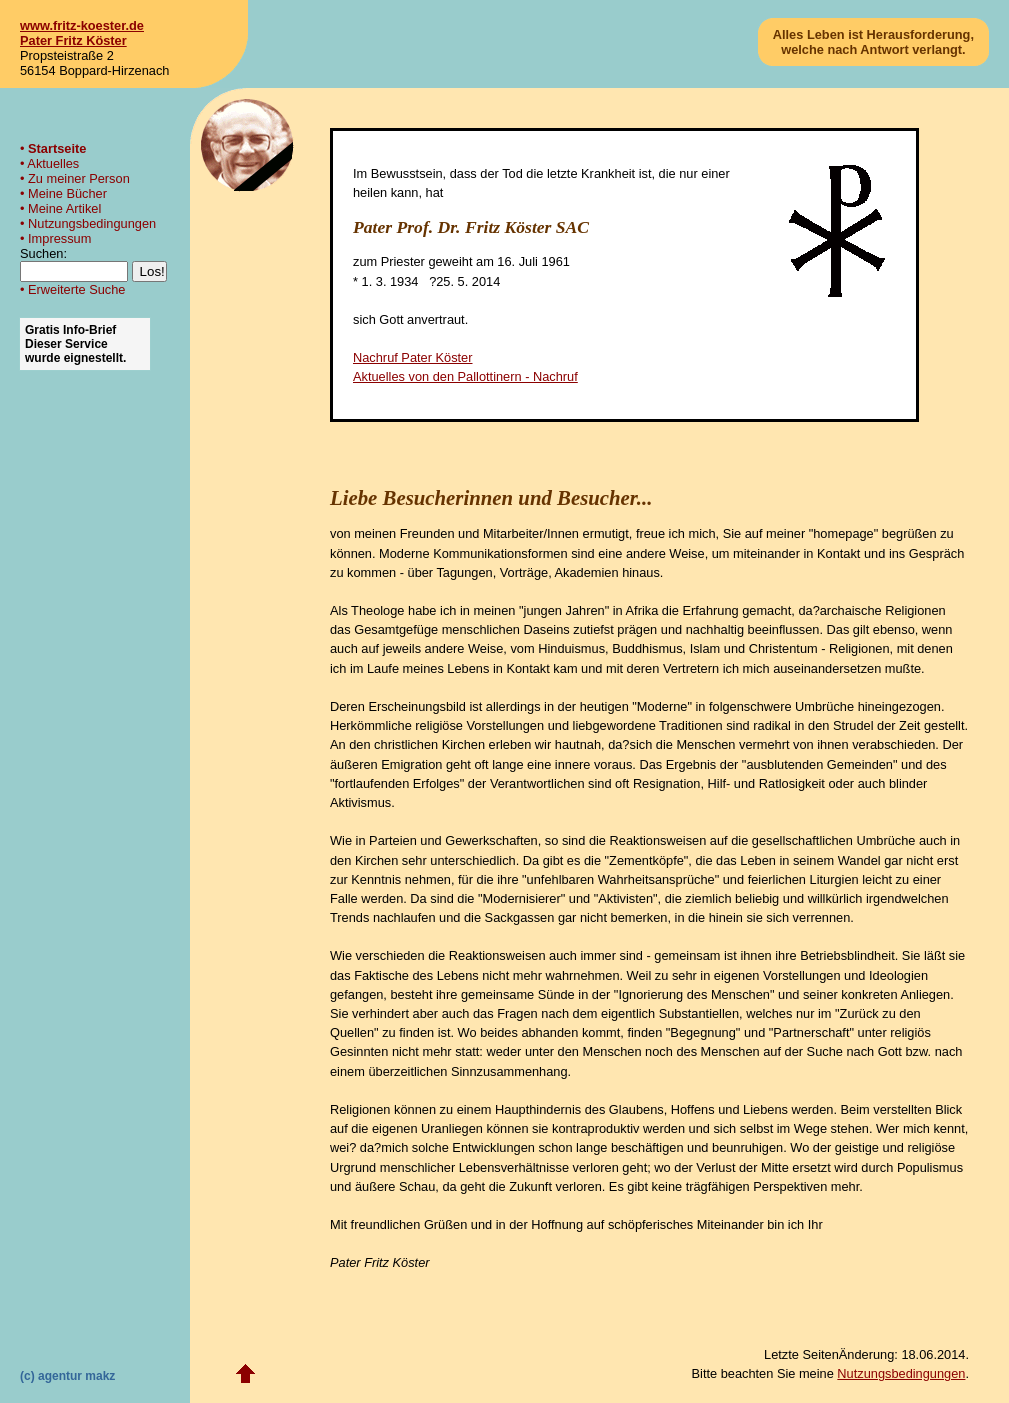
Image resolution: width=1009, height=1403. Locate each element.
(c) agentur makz (67, 1376)
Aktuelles (53, 163)
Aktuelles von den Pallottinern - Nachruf (465, 376)
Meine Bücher (67, 193)
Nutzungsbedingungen (92, 223)
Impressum (59, 238)
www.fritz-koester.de (82, 25)
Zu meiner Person (79, 178)
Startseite (57, 148)
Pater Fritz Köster (73, 40)
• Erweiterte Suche (72, 289)
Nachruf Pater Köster (413, 357)
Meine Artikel (64, 208)
